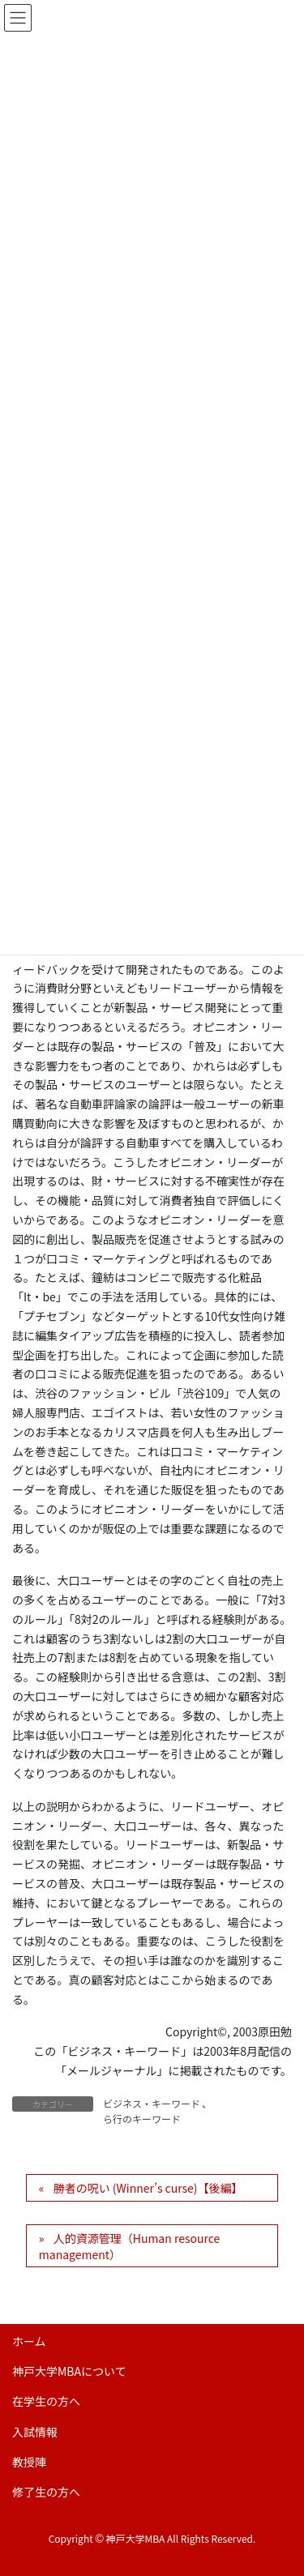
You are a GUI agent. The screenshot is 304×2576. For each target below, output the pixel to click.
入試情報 (35, 2432)
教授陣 (29, 2462)
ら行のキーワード (142, 2118)
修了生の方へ (46, 2492)
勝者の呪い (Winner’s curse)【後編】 (148, 2188)
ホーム (29, 2341)
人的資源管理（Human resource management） (129, 2246)
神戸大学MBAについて (69, 2371)
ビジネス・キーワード (151, 2103)
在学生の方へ (46, 2401)
